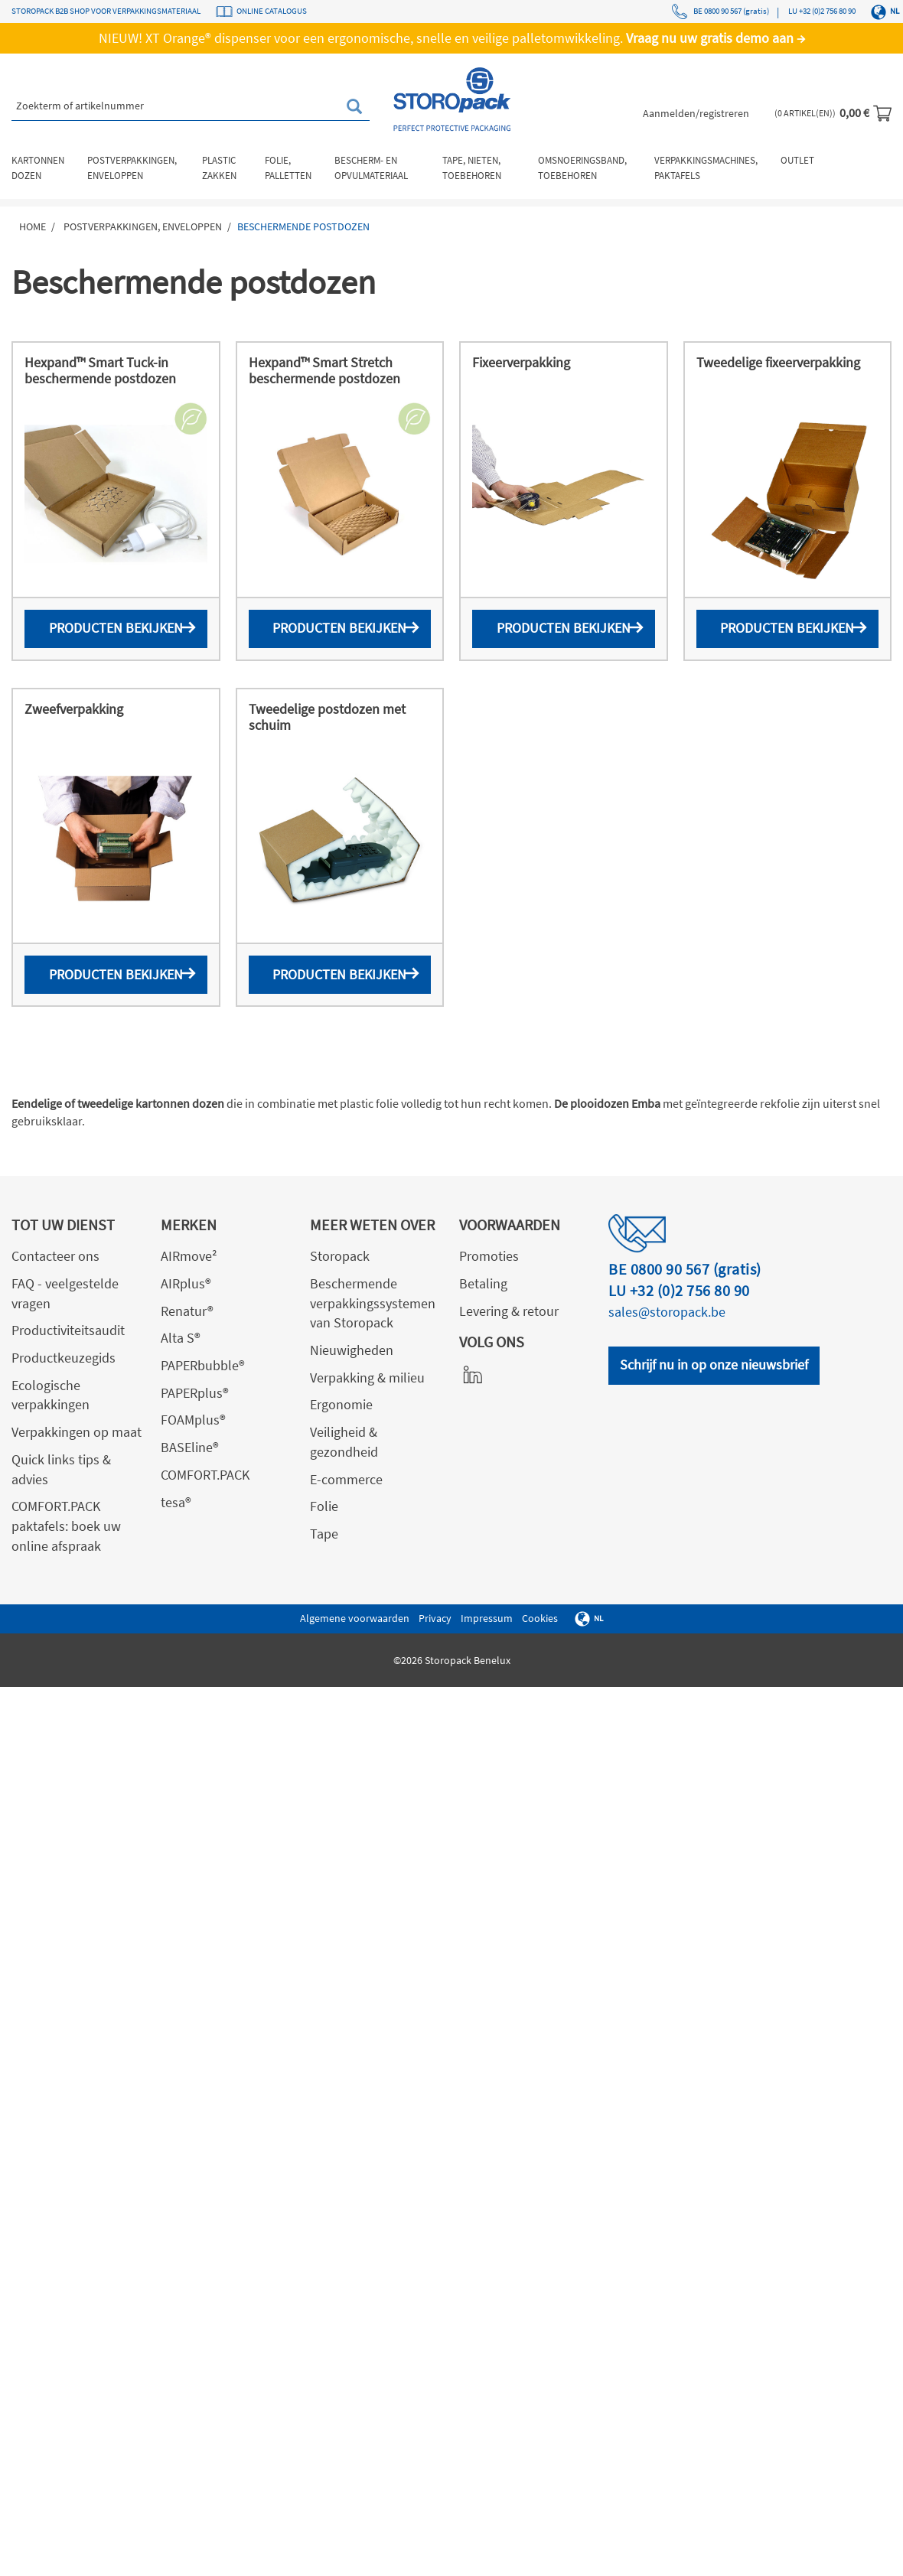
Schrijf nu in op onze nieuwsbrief (714, 1364)
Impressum (487, 1618)
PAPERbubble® (203, 1365)
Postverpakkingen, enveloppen (132, 168)
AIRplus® (186, 1283)
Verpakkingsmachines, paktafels (706, 168)
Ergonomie (341, 1404)
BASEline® (190, 1447)
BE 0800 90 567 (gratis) (720, 11)
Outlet (797, 160)
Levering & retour (509, 1311)
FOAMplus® (193, 1419)
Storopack (340, 1256)
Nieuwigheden (351, 1350)
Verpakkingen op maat (76, 1432)
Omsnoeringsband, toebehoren (582, 168)
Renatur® (187, 1311)
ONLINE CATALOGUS (271, 10)
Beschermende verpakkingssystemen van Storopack (372, 1303)
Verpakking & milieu (367, 1377)
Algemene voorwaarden (354, 1618)
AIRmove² (189, 1256)
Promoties (489, 1256)
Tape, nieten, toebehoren (471, 168)
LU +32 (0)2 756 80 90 (821, 10)
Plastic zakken (219, 168)
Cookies (540, 1618)
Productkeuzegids (63, 1357)
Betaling (483, 1283)
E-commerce (346, 1479)
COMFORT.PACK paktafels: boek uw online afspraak (66, 1525)
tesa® (176, 1502)
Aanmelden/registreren (696, 113)
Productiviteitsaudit (68, 1330)
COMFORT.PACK (205, 1474)
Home (32, 226)
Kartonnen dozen (37, 168)
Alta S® (180, 1338)
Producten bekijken (116, 628)
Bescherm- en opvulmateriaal (371, 168)
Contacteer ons (55, 1256)
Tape (324, 1533)
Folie (324, 1506)
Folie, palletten (288, 168)
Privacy (435, 1618)
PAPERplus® (195, 1393)
